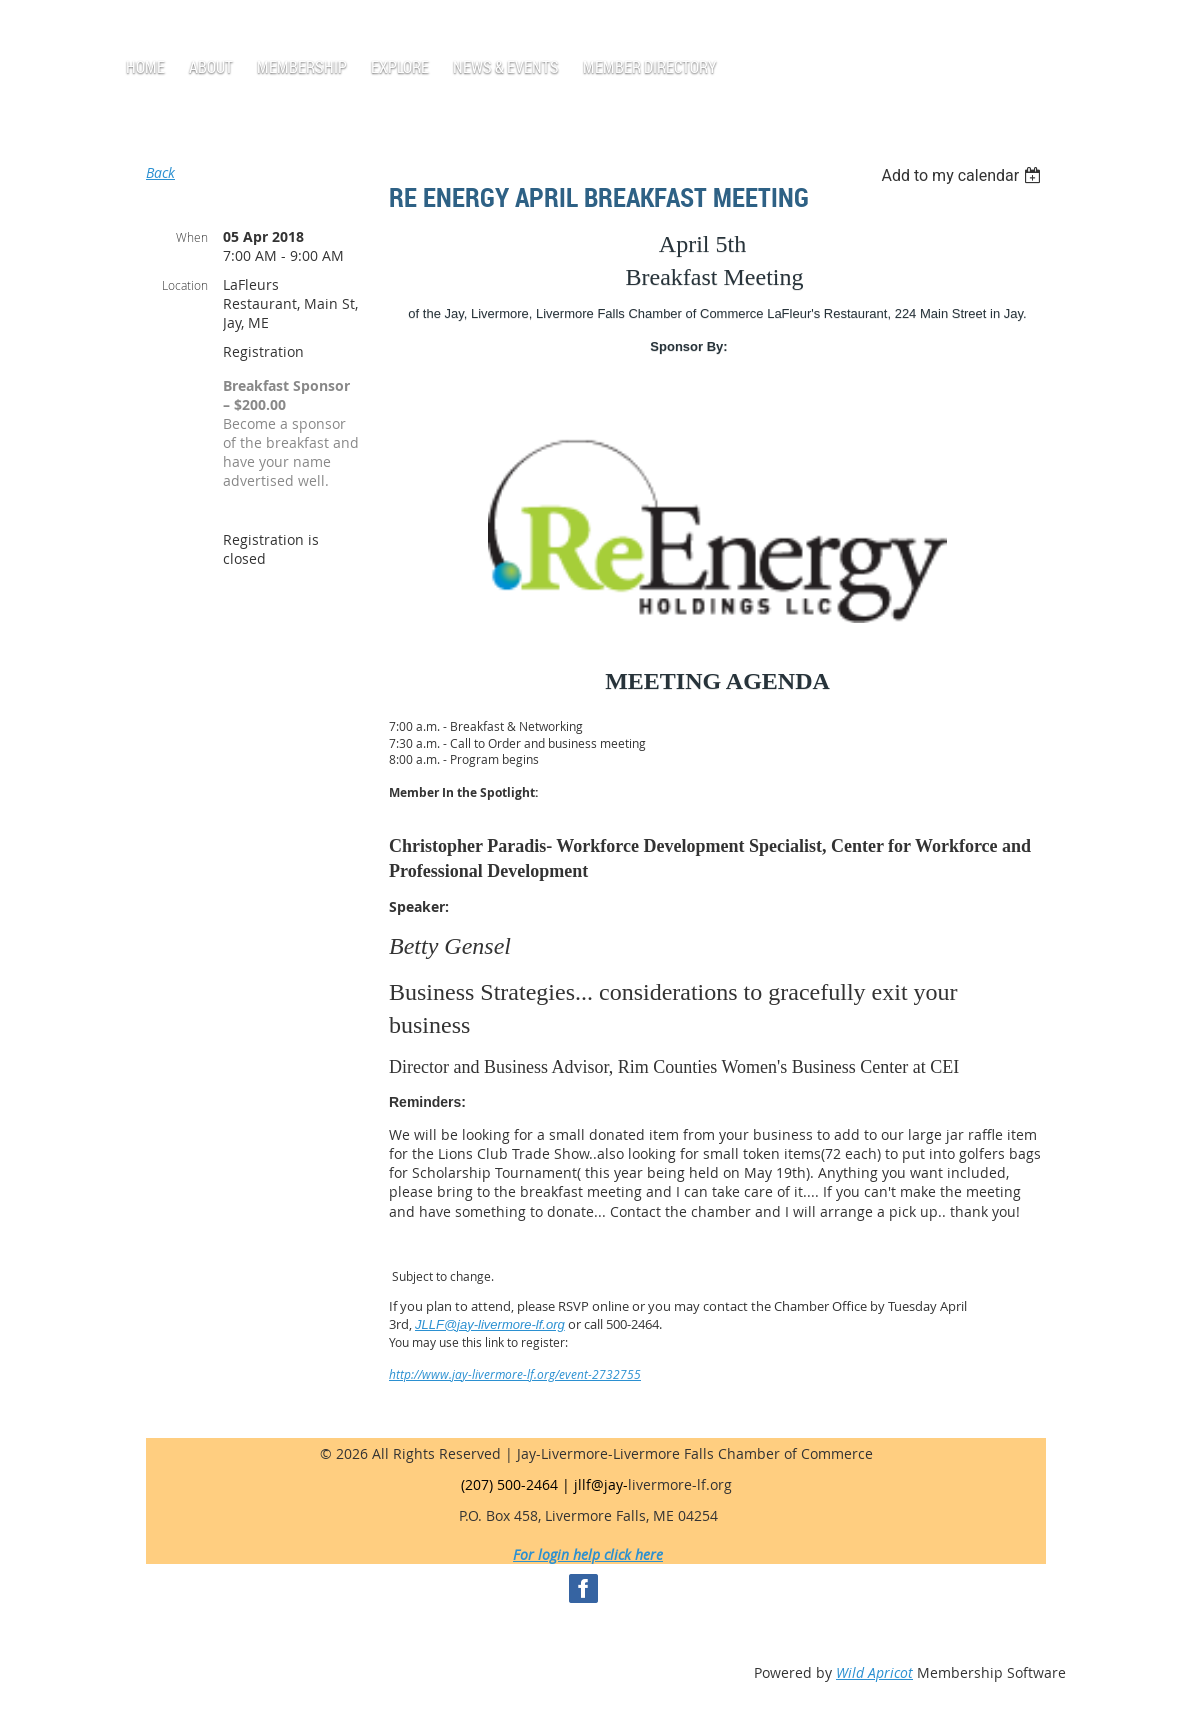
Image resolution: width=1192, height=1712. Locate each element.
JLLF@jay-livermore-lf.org (490, 1324)
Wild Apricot (874, 1672)
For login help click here (588, 1554)
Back (160, 172)
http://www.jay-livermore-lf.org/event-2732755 (515, 1374)
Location (185, 285)
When (192, 237)
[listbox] (963, 175)
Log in (172, 29)
